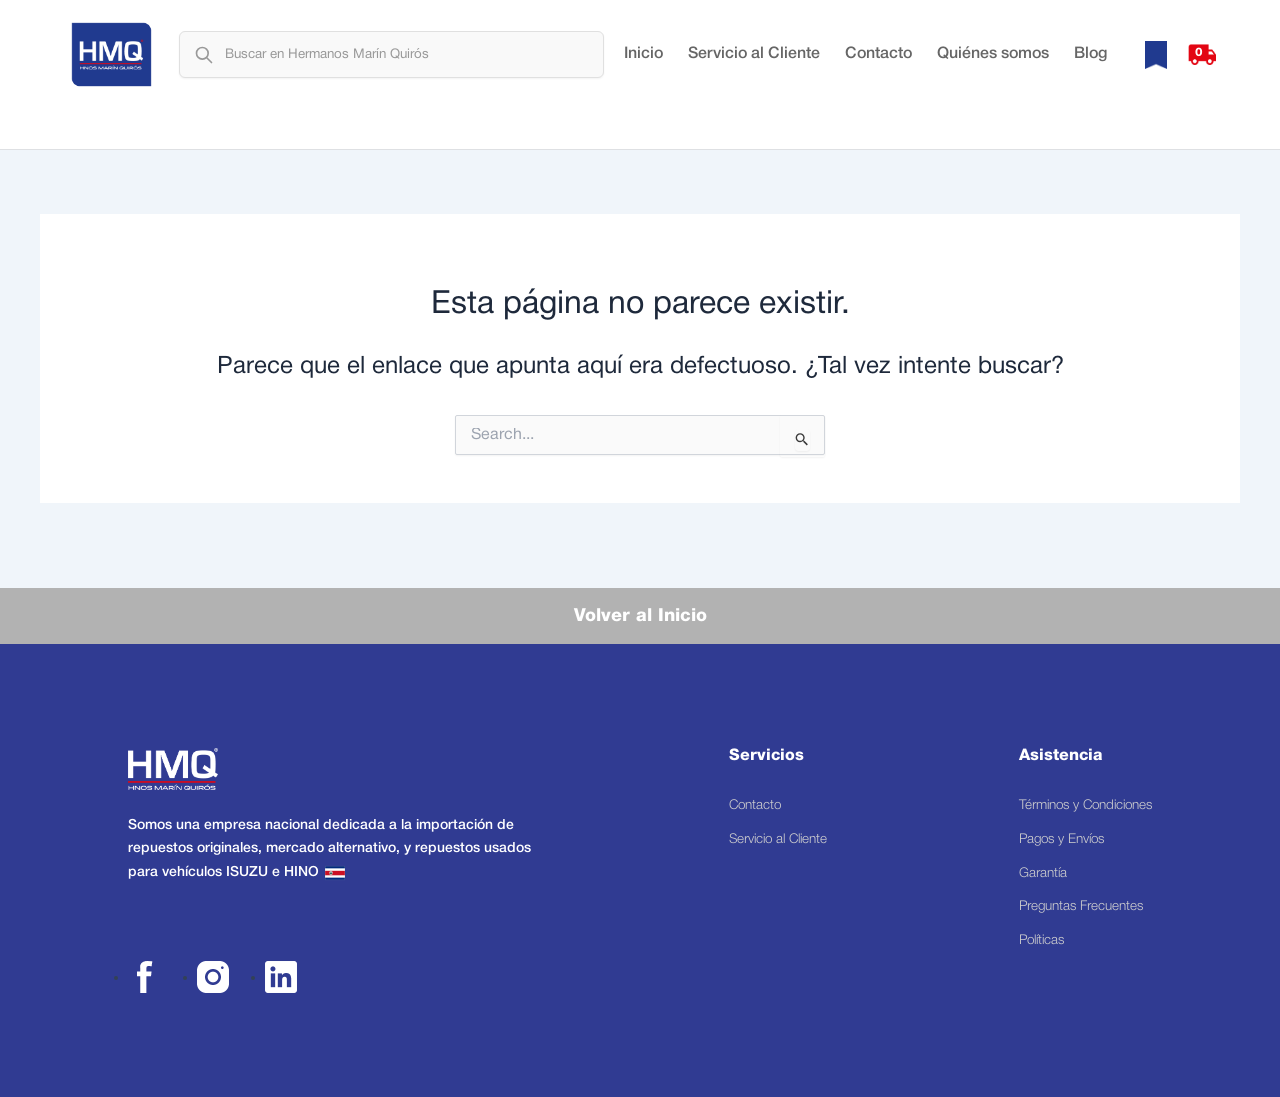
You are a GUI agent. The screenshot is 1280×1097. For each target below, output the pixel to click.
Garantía (1031, 862)
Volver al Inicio (640, 595)
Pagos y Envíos (1052, 824)
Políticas (1031, 938)
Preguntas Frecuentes (1072, 900)
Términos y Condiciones (1079, 786)
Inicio (643, 65)
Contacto (878, 65)
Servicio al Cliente (754, 65)
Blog (1090, 65)
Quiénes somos (993, 65)
